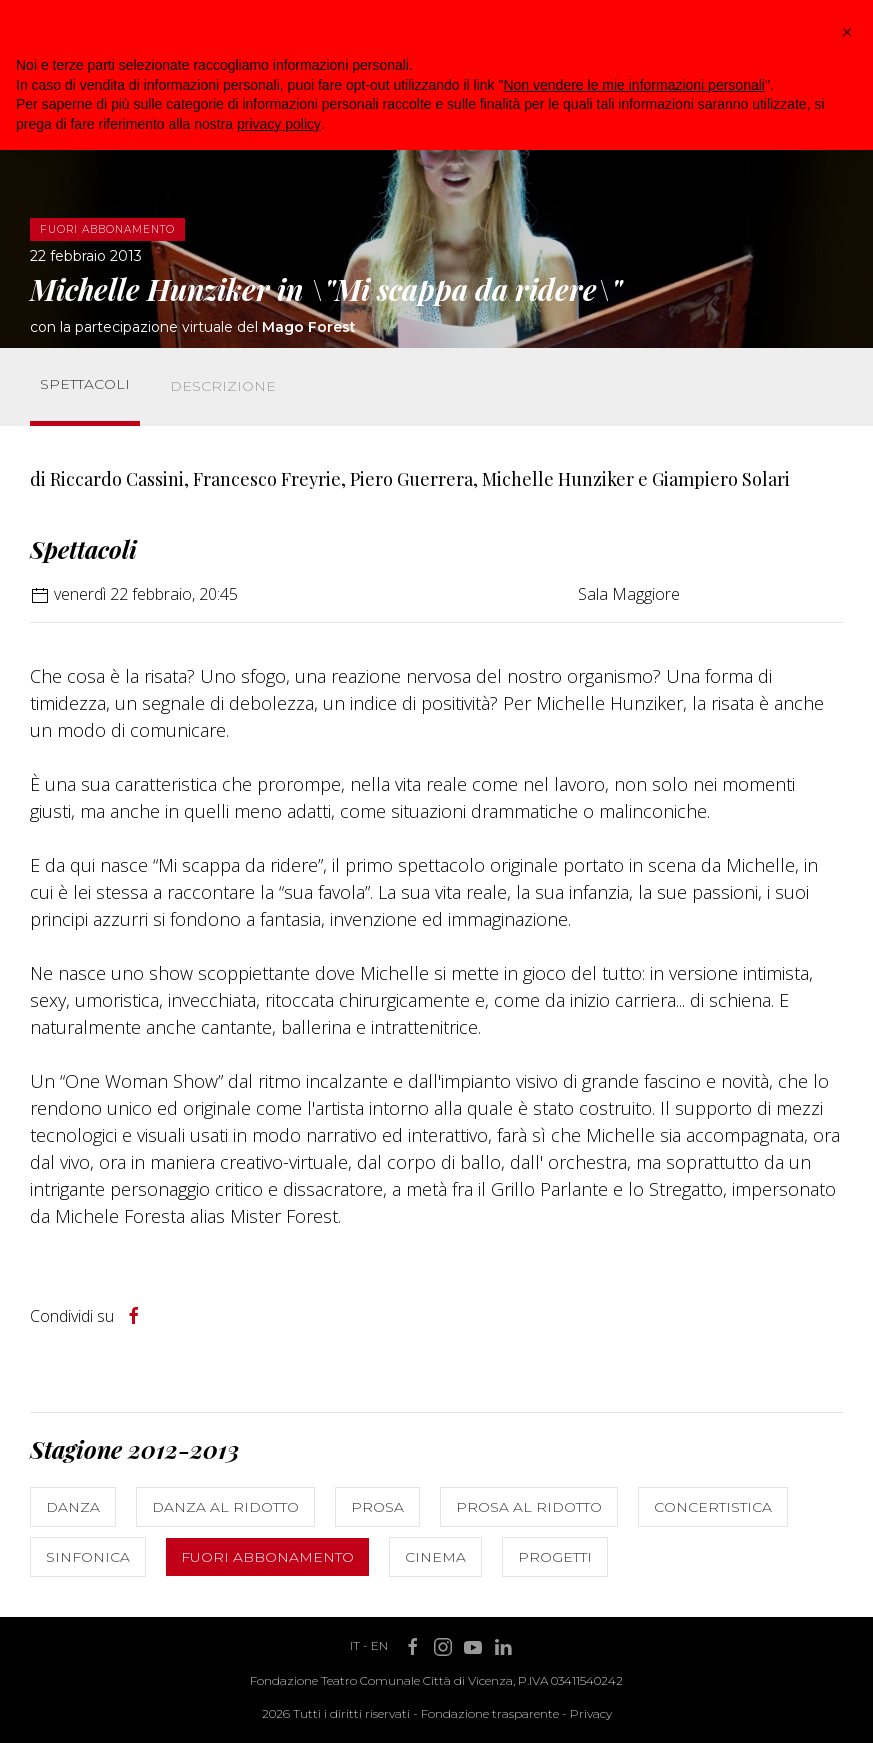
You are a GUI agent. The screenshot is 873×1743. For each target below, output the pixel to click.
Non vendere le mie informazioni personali (633, 85)
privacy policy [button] (279, 124)
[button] (847, 32)
